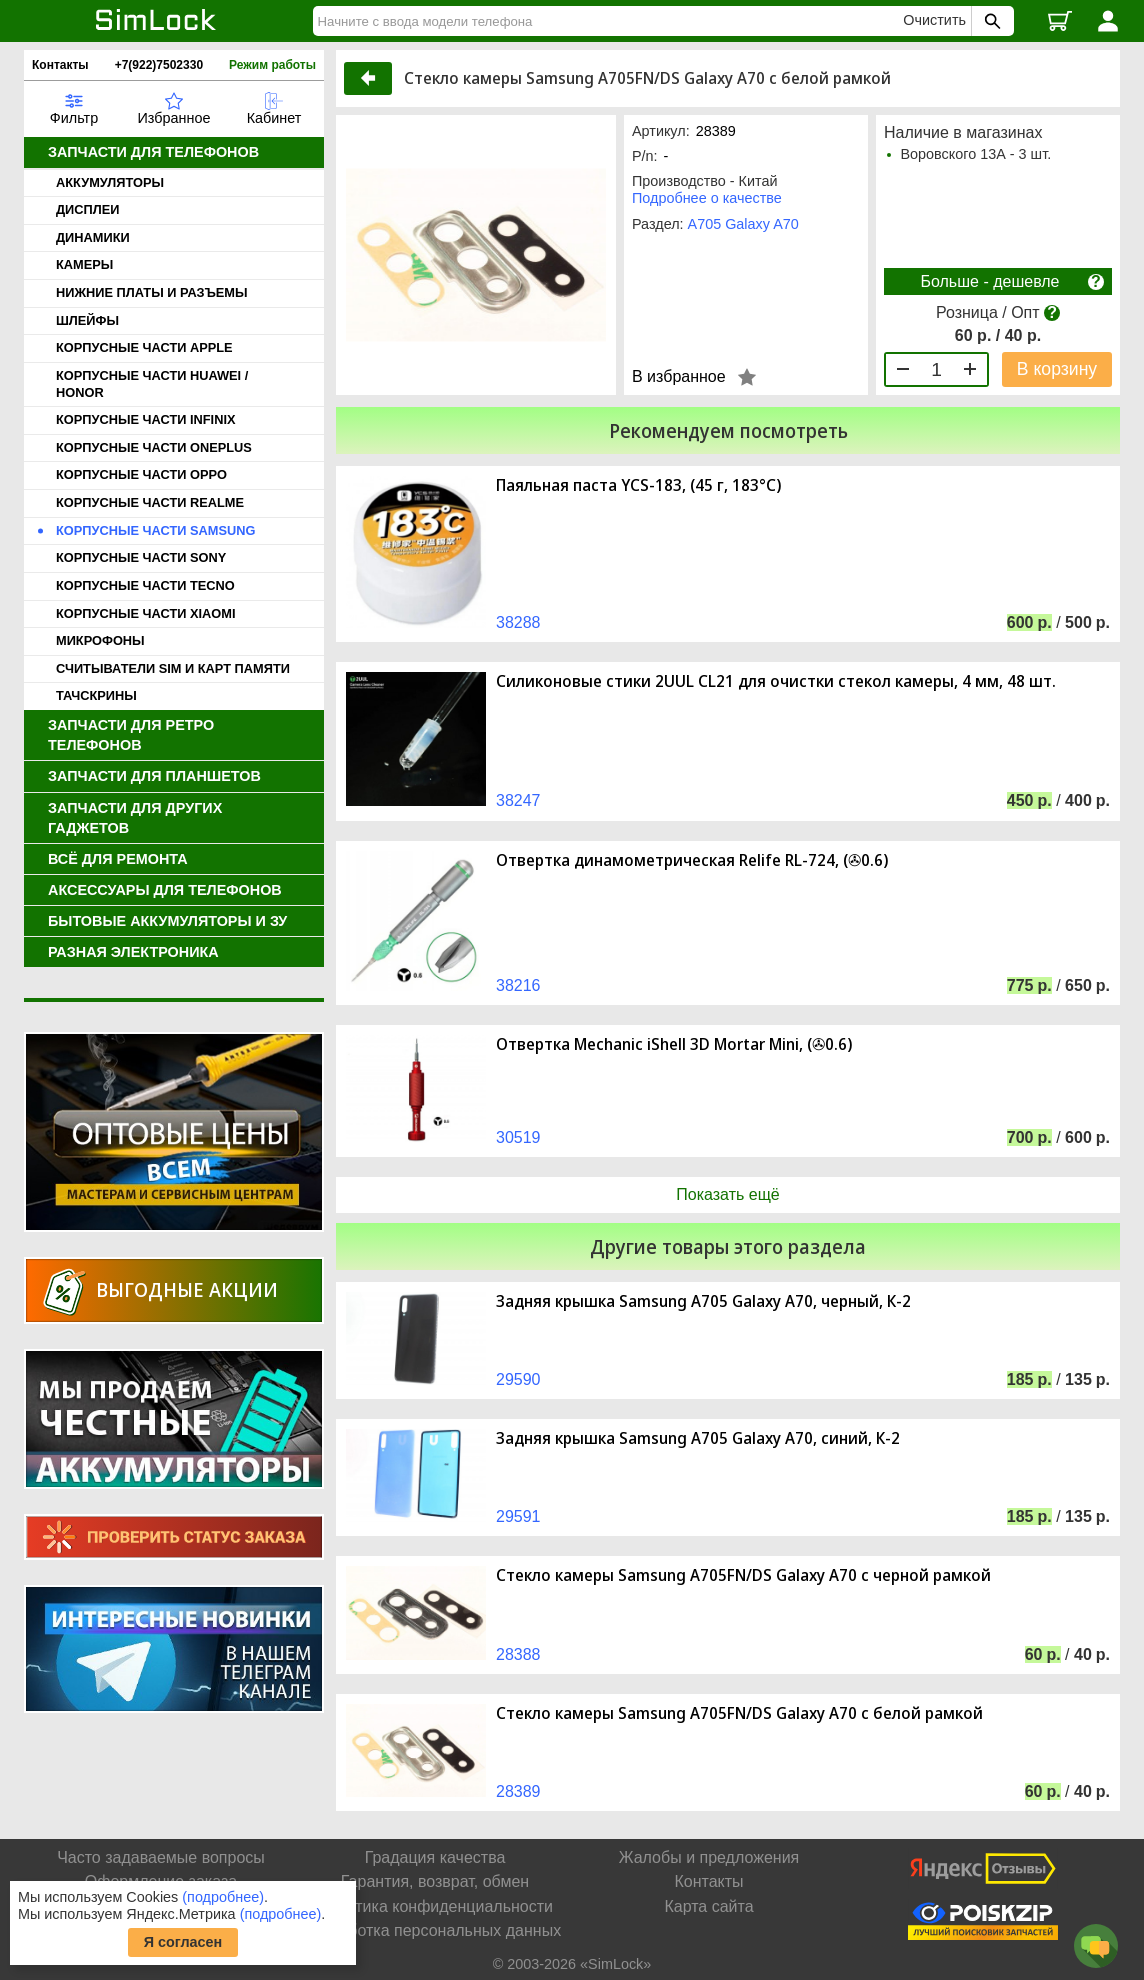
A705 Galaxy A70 (743, 224)
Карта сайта (708, 1906)
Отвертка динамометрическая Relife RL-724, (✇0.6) (692, 860)
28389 (518, 1791)
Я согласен (183, 1942)
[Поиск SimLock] (990, 21)
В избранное (679, 376)
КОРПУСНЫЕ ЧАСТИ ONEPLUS (154, 447)
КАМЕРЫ (84, 264)
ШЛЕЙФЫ (87, 320)
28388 (518, 1654)
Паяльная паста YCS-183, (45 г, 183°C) (638, 485)
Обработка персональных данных (435, 1930)
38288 (518, 622)
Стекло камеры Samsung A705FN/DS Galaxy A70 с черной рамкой (743, 1575)
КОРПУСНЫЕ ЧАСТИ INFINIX (145, 419)
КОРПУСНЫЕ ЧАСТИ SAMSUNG (155, 530)
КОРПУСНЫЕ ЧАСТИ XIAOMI (145, 613)
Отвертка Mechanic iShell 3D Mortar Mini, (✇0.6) (674, 1044)
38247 (518, 800)
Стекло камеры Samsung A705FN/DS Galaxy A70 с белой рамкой (739, 1713)
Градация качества (435, 1857)
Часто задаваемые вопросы (161, 1857)
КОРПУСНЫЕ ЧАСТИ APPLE (144, 347)
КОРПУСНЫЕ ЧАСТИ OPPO (141, 474)
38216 (518, 985)
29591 (518, 1516)
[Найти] (611, 21)
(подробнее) (223, 1897)
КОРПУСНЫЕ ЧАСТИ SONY (141, 557)
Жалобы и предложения (709, 1857)
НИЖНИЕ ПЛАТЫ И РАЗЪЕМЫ (152, 292)
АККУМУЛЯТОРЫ (110, 182)
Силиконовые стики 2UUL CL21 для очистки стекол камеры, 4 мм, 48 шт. (776, 681)
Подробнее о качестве (707, 198)
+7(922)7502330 (159, 65)
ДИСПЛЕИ (87, 209)
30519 (518, 1137)
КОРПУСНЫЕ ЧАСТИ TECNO (145, 585)
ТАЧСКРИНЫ (96, 695)
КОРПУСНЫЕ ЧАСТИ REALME (150, 502)
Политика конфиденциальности (435, 1906)
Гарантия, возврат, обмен (435, 1881)
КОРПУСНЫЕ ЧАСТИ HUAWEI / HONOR (152, 384)
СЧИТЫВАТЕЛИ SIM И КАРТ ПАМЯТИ (173, 668)
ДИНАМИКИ (93, 237)
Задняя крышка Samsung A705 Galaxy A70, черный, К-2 (703, 1301)
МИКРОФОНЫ (100, 640)
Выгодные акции (187, 1289)
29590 (518, 1379)
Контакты (60, 65)
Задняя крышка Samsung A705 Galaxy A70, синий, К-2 (698, 1438)
